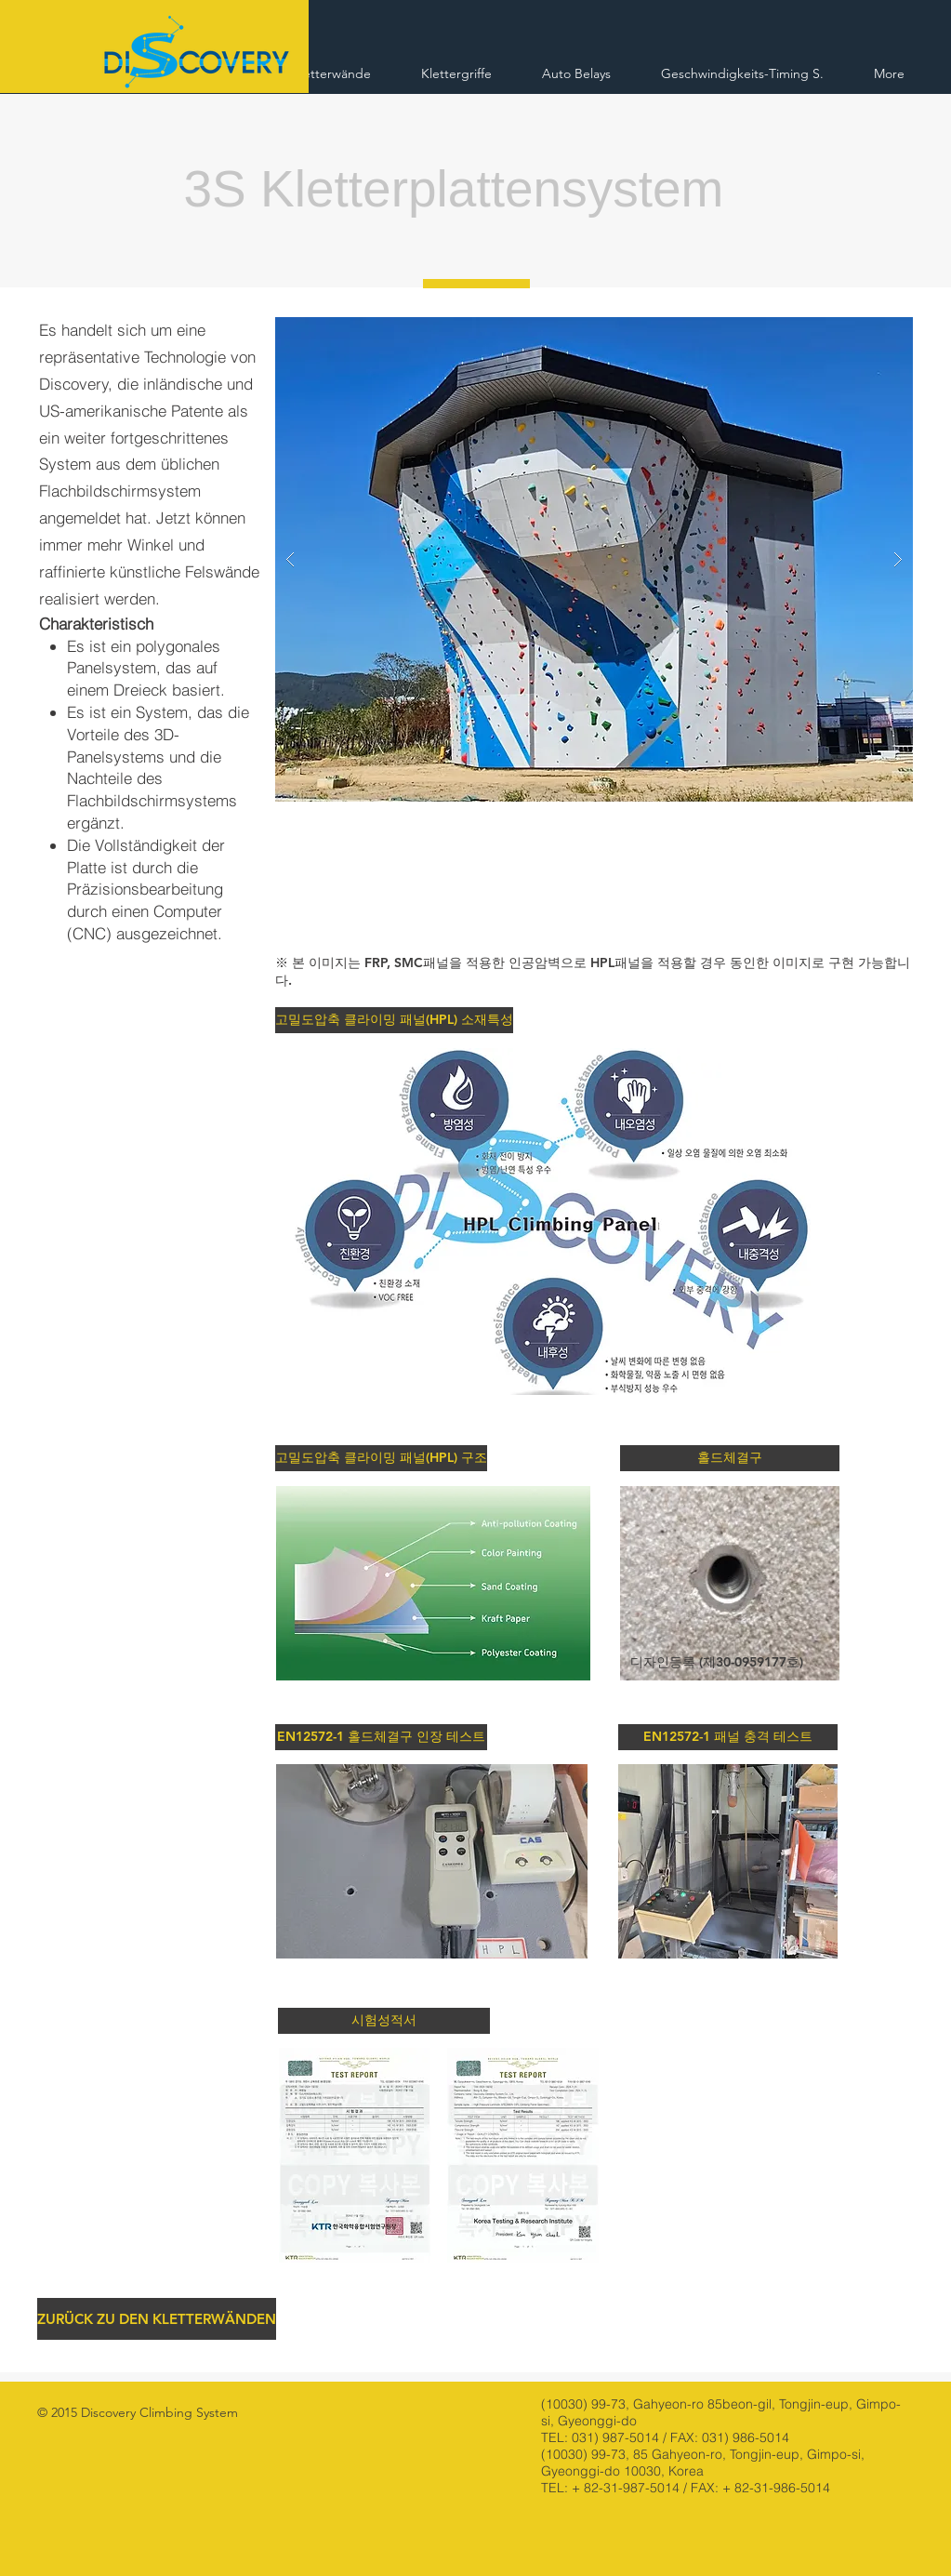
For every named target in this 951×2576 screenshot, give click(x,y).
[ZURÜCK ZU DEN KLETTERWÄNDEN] (156, 2319)
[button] (392, 1020)
